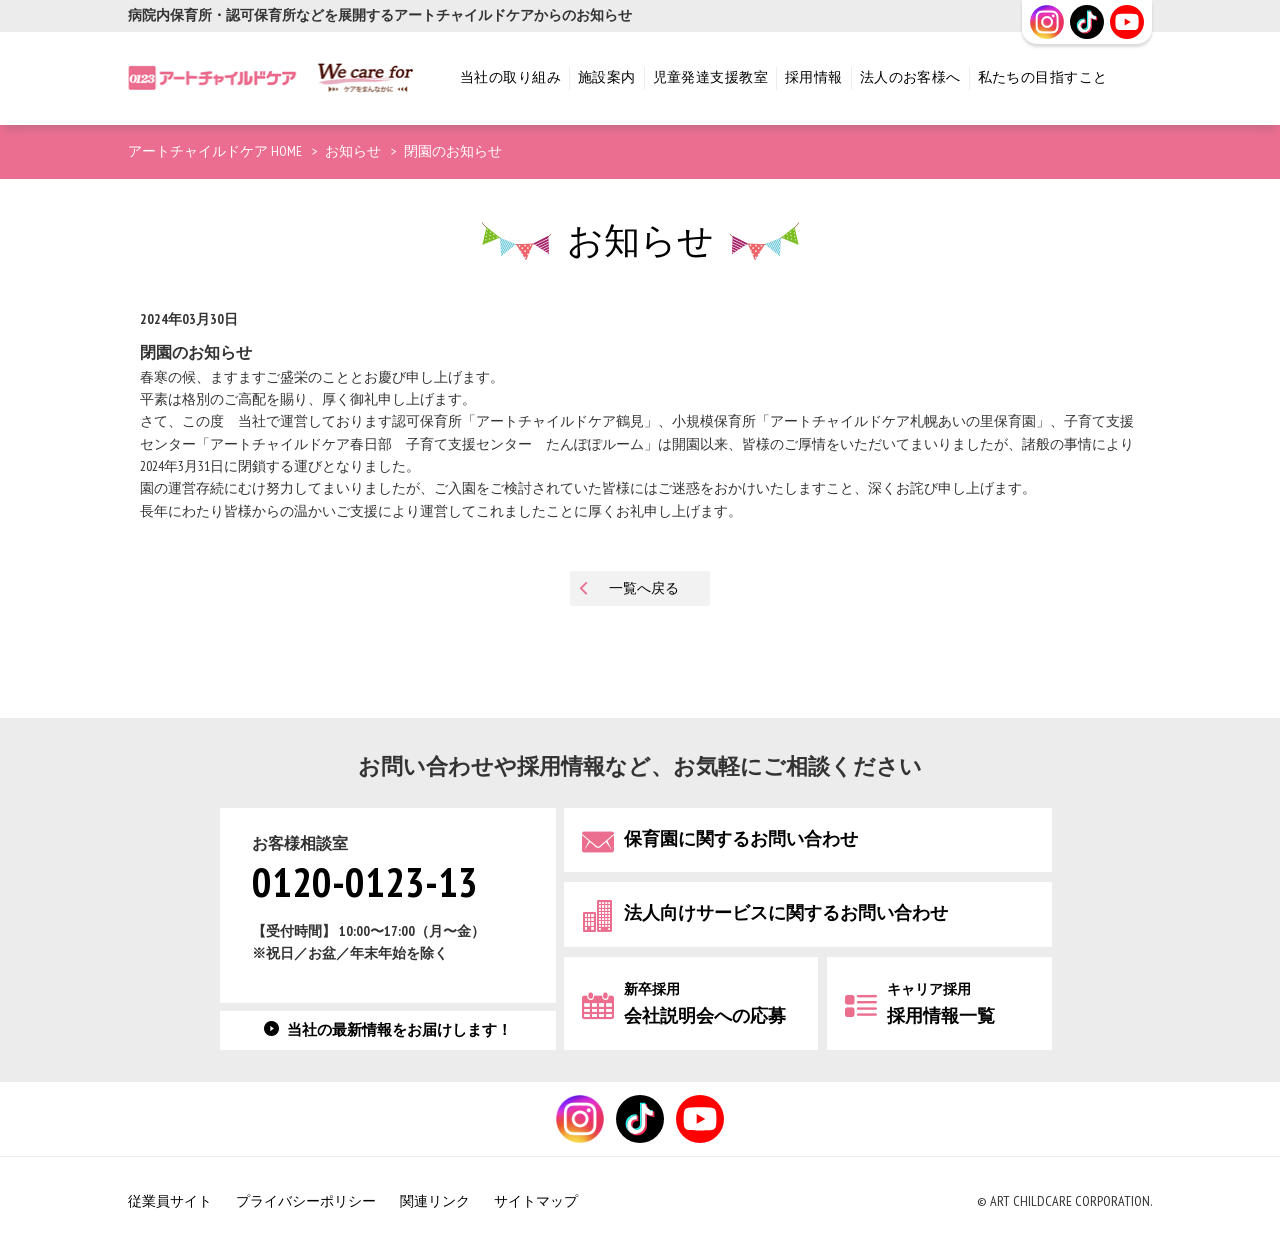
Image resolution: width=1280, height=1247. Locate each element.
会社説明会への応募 (705, 1003)
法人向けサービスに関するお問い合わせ (786, 913)
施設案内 (607, 77)
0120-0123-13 (365, 883)
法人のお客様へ (910, 77)
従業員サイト (170, 1201)
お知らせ (353, 151)
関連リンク (435, 1201)
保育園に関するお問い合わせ (741, 838)
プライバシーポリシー (306, 1201)
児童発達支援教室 (710, 77)
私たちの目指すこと (1043, 77)
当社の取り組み (510, 77)
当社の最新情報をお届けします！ (399, 1030)
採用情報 (814, 77)
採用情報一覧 (941, 1003)
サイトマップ (536, 1201)
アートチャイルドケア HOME (215, 151)
